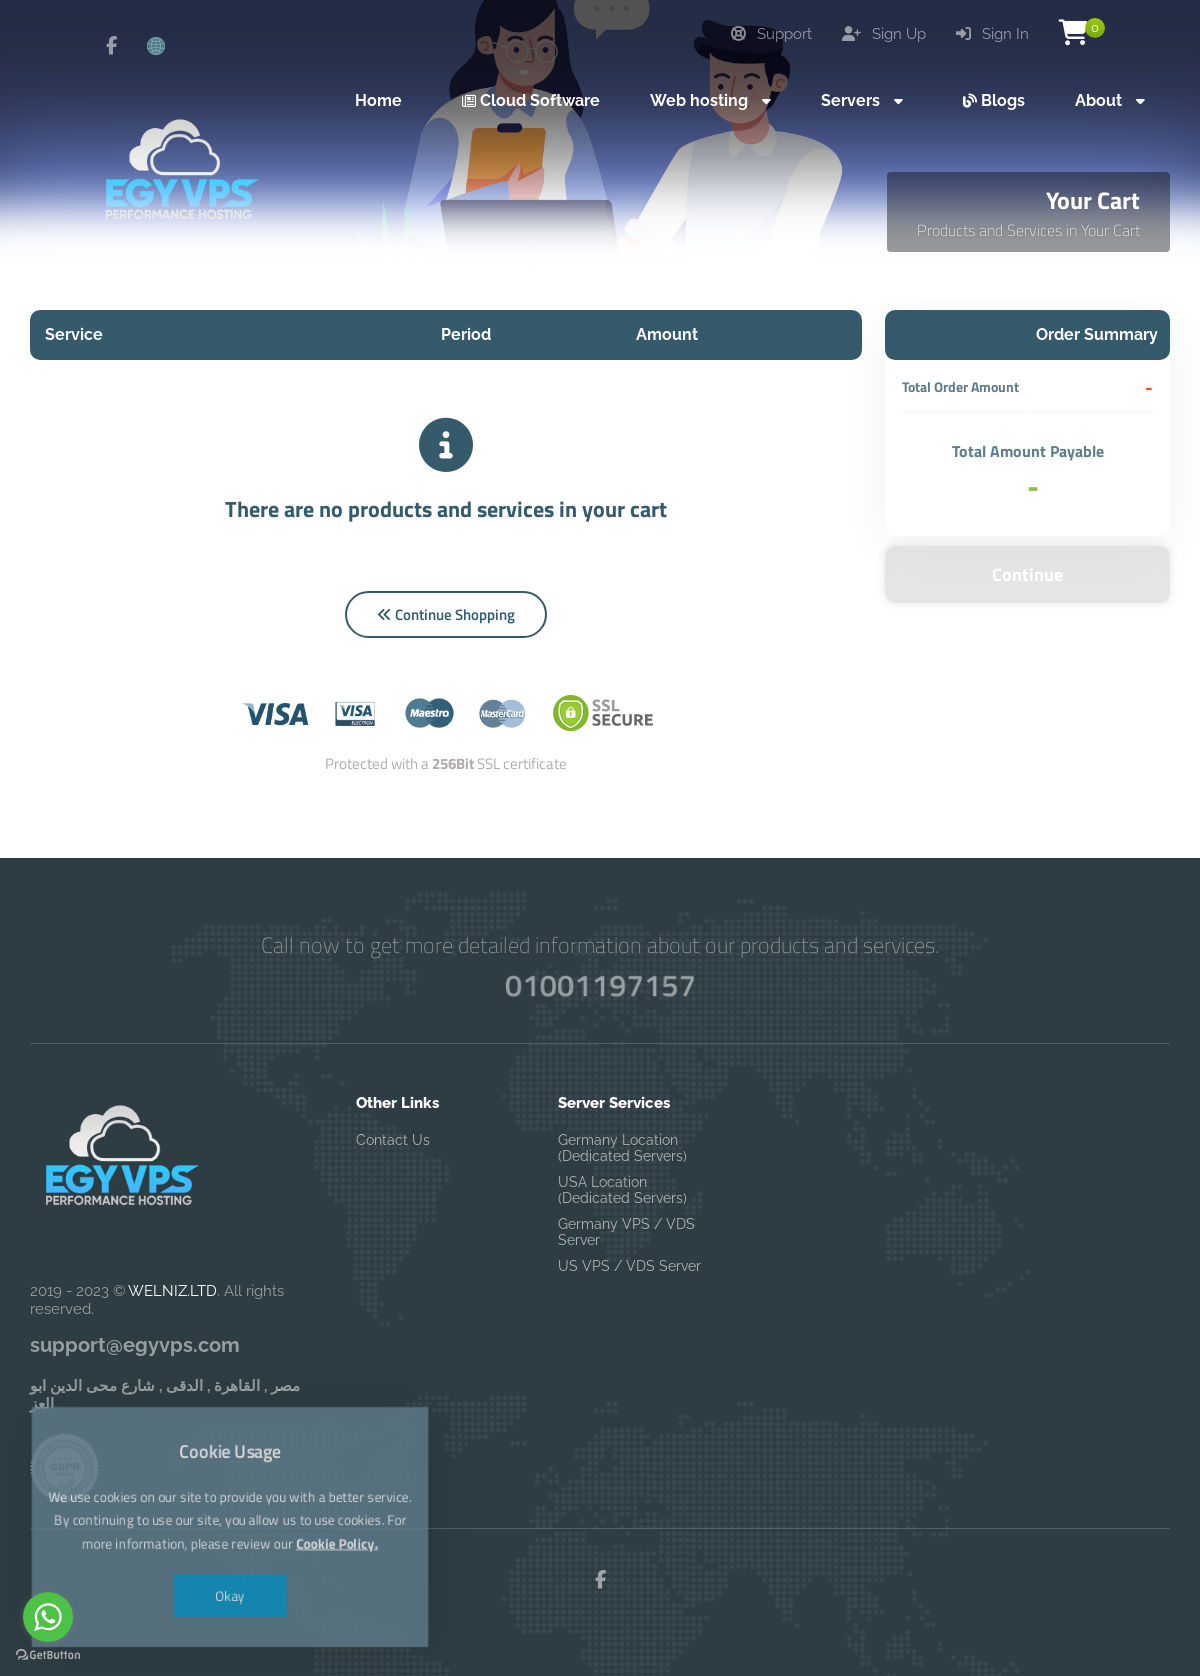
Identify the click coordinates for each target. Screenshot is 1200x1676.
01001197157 (600, 985)
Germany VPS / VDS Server (626, 1232)
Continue (1027, 574)
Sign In (992, 34)
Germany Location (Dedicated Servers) (622, 1148)
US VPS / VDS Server (629, 1266)
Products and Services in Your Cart (1028, 230)
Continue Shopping (446, 614)
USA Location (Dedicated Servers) (622, 1190)
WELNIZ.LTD (172, 1291)
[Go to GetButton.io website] (48, 1655)
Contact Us (393, 1140)
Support (771, 34)
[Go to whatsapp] (48, 1617)
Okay (230, 1573)
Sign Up (884, 34)
